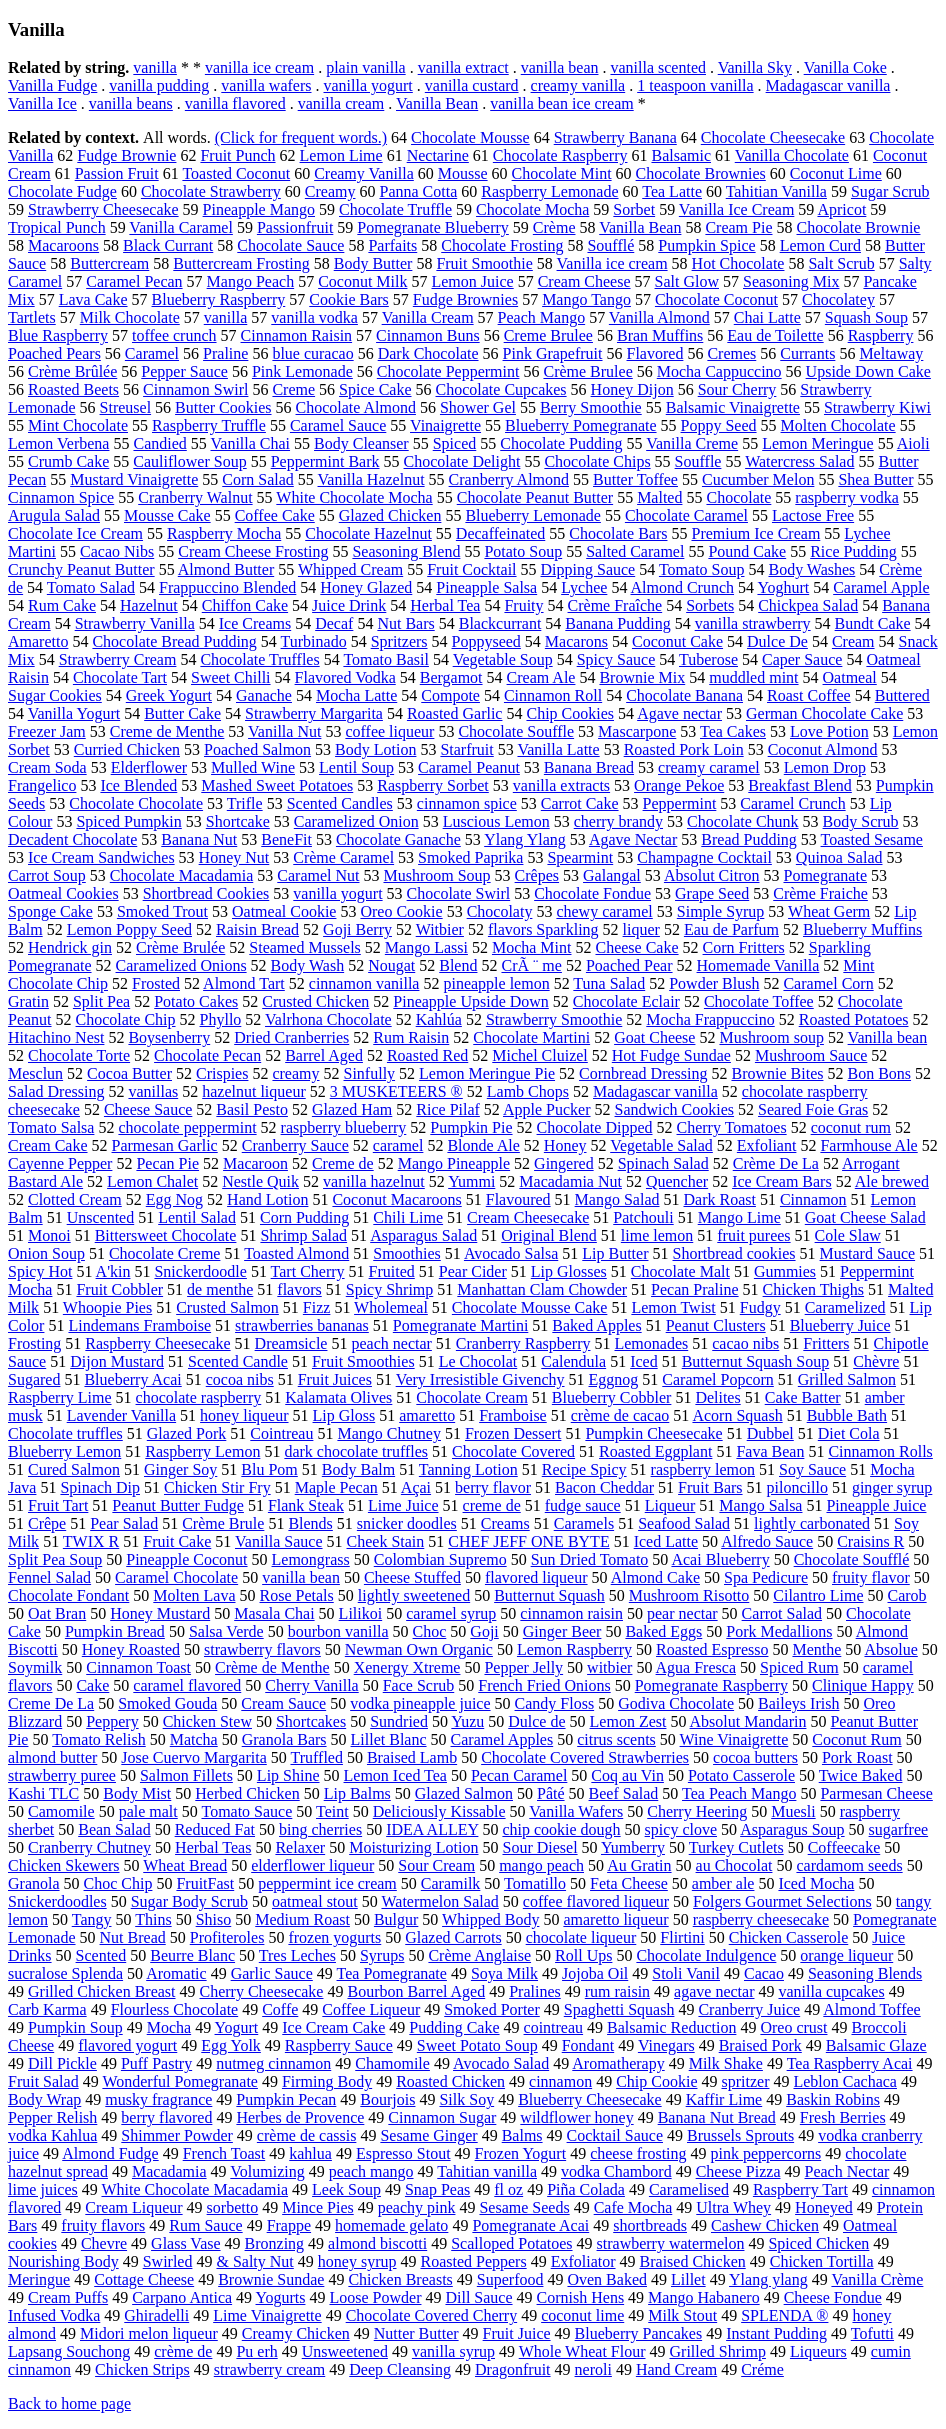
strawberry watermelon (671, 2243)
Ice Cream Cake (333, 2027)
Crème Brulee (587, 371)
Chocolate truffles (65, 1433)
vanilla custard (472, 85)
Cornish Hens (581, 2297)
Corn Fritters (744, 947)
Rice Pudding (853, 551)
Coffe (280, 2009)
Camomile (61, 1811)
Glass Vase (185, 2243)
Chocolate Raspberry (560, 155)
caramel (398, 1145)
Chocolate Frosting (502, 245)
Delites (717, 1397)
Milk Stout (682, 2315)
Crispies (222, 1073)
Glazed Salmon (464, 1793)
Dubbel (770, 1433)
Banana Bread (589, 767)
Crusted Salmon (227, 1307)
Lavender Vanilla (121, 1415)
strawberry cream (270, 2369)
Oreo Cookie (401, 911)
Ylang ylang (768, 2279)
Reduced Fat (215, 1829)
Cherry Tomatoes (732, 1127)
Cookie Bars (349, 299)
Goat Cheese (654, 1037)
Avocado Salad (501, 2063)
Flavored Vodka (345, 677)
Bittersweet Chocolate (166, 1235)
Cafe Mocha (633, 2207)
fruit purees (753, 1235)
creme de (492, 1505)
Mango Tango (586, 299)
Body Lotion (375, 749)
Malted (659, 497)
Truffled (316, 1757)
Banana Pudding (617, 623)
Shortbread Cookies (206, 893)
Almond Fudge (110, 2153)
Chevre (104, 2243)
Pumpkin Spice (706, 245)
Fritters (826, 1343)
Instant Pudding (776, 2333)
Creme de (343, 1163)
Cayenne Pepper (60, 1163)
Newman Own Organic (419, 1649)
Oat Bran (57, 1613)
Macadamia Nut (570, 1181)
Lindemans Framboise (139, 1325)
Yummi (471, 1181)
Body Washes (811, 569)
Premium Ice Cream (755, 533)
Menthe (816, 1649)
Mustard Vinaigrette (134, 479)
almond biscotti (377, 2243)
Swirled (168, 2261)
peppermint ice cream (327, 1883)
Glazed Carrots (453, 1937)
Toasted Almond (296, 1253)
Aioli (913, 443)
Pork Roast (857, 1757)
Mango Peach (251, 281)
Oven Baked (607, 2279)
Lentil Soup (356, 767)
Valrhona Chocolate (328, 1019)
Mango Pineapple (454, 1163)
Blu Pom (269, 1469)
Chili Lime (408, 1217)
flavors (299, 1289)
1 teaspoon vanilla (695, 85)
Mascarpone (637, 731)
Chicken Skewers (64, 1865)
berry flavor (493, 1487)
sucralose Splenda (65, 1973)
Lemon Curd (820, 245)
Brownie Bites (777, 1073)
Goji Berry (357, 929)
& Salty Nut (254, 2261)
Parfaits (392, 245)
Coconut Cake (677, 641)
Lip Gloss (344, 1415)
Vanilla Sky (755, 67)
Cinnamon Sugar (442, 2117)
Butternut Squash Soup (756, 1361)
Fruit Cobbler (119, 1289)
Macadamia (169, 2171)
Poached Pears (54, 353)
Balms (522, 2135)
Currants (807, 353)
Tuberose (708, 659)
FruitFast (205, 1883)
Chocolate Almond (356, 407)
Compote (450, 695)
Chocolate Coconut (716, 299)
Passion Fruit (117, 173)
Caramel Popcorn (718, 1379)
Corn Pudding (304, 1217)
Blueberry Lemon (64, 1451)
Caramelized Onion (356, 821)
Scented (101, 1955)
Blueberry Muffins (862, 929)
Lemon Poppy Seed (129, 929)
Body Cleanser (361, 443)
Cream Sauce (283, 1703)
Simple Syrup (721, 911)
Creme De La (51, 1703)
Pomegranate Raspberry (711, 1685)
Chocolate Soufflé (852, 1559)
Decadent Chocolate (72, 839)
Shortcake (238, 821)
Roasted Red (427, 1055)
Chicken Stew (207, 1721)
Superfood (510, 2279)
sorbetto (233, 2207)
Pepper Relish (52, 2117)
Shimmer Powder (177, 2135)
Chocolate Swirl (459, 893)
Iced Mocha (816, 1883)
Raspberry (881, 335)
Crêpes (537, 875)
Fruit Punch (237, 155)
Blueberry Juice (840, 1325)
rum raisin (617, 1991)
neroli (593, 2369)
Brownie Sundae (271, 2279)
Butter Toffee (635, 479)
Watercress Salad (799, 461)
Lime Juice (403, 1505)
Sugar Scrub (890, 191)
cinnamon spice (467, 803)
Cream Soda (47, 767)
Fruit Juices (335, 1379)
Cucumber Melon (758, 479)
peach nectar (391, 1343)
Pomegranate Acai (530, 2225)
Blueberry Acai (132, 1379)
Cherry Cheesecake (262, 1991)
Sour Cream (436, 1865)
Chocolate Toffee (759, 1001)
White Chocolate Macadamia (194, 2189)
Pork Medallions (779, 1631)
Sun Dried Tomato (590, 1559)
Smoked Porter (492, 2009)
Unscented (101, 1217)
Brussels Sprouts (740, 2135)
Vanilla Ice (42, 103)
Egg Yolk (231, 2045)
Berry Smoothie (591, 407)
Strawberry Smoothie (554, 1019)
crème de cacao (620, 1415)
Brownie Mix (642, 677)
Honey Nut (234, 857)
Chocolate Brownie (859, 227)
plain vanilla (366, 67)
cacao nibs (745, 1343)
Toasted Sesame (872, 839)
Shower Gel (478, 407)
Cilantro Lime (818, 1595)
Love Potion (829, 731)
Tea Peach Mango (739, 1793)
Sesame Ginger (428, 2135)
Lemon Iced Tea (395, 1775)
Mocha (169, 2027)
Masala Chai (274, 1613)
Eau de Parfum (731, 929)
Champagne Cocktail (704, 857)
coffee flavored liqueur (596, 1901)
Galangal (612, 875)
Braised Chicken (693, 2261)
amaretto (427, 1415)
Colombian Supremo (440, 1559)
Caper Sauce (802, 659)
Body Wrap (44, 2099)
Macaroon (255, 1163)
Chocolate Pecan (207, 1055)
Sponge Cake (50, 911)
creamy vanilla (578, 85)
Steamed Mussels (305, 947)
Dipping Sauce (588, 569)
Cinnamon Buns (428, 335)
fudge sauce (583, 1505)
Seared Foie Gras (813, 1109)
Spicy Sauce (616, 659)
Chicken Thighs (813, 1289)
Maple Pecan (336, 1487)
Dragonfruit (513, 2369)
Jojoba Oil (595, 1973)
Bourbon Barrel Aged (416, 1991)
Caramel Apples (502, 1739)
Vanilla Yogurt (74, 713)
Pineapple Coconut (186, 1559)
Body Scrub (861, 821)
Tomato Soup (702, 569)
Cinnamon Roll (553, 695)
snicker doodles (407, 1523)
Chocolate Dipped (595, 1127)
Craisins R (870, 1541)
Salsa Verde (226, 1631)
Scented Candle (238, 1361)
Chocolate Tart (120, 677)
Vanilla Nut (284, 731)
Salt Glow (687, 281)
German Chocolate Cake (824, 713)
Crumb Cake (68, 461)
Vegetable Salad (661, 1145)
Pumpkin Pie (471, 1127)
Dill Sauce (478, 2297)
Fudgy (760, 1307)
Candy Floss (555, 1703)
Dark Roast (719, 1199)
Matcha (194, 1739)
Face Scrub (419, 1685)
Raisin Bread (257, 929)
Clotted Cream (75, 1199)
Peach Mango (542, 317)
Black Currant (168, 245)
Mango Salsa (760, 1505)
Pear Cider (473, 1271)
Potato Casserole (741, 1775)
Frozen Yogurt (521, 2153)
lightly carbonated (812, 1523)
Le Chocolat (478, 1361)
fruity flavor (871, 1577)
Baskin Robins (833, 2099)
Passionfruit (295, 227)
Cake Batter (803, 1397)
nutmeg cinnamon (273, 2063)
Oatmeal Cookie (284, 911)
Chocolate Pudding (561, 443)
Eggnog (614, 1379)
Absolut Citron (712, 875)
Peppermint (680, 803)
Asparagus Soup (792, 1829)
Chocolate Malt (680, 1271)
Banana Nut (199, 839)
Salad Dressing (56, 1091)
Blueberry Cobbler (612, 1397)
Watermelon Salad (439, 1901)
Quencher (677, 1181)
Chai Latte (767, 317)
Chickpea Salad (808, 605)
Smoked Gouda (167, 1703)
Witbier (440, 929)
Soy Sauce (812, 1469)
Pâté (551, 1793)
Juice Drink (349, 605)
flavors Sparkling (543, 929)
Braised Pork (760, 2045)
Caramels (584, 1523)
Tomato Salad (91, 587)
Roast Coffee (809, 695)
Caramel (152, 353)
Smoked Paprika (470, 857)
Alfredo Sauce (767, 1541)
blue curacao (312, 353)
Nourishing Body (63, 2261)
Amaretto (38, 641)
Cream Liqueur (133, 2207)
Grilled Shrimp (718, 2351)
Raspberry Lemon (202, 1451)
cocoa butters (755, 1757)
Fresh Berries (843, 2117)
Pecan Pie (167, 1163)
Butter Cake (182, 713)
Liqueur (670, 1505)
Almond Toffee (871, 2009)
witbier (609, 1667)
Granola (34, 1883)
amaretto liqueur (615, 1919)
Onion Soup (46, 1253)
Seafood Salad (684, 1523)
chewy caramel (604, 911)
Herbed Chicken (247, 1793)
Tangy (92, 1919)
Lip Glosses (569, 1271)
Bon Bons (879, 1073)
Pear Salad (124, 1523)
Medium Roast (302, 1919)
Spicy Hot (40, 1271)
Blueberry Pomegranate (581, 425)
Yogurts (281, 2297)
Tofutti (872, 2333)
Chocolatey (838, 299)
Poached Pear (629, 965)
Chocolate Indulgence (706, 1955)
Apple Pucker (547, 1109)
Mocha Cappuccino (719, 371)
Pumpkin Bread (115, 1631)
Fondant (588, 2045)
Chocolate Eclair (626, 1001)
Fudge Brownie (126, 155)
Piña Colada (586, 2189)
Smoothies (407, 1253)
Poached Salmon (257, 749)
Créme (762, 2369)
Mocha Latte (356, 695)
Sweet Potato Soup (477, 2045)
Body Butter (373, 263)
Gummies (785, 1271)
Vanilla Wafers (576, 1811)
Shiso (214, 1919)
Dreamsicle (291, 1343)
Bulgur (396, 1919)
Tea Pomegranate (392, 1973)
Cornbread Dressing (643, 1073)
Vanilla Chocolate (792, 155)
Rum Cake (62, 605)
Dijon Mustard (117, 1361)
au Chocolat (734, 1865)
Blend (458, 965)
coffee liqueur (389, 731)
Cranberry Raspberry (523, 1343)
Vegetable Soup (503, 659)
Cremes (731, 353)
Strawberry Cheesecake (103, 209)
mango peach (541, 1865)
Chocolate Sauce (290, 245)
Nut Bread (133, 1937)
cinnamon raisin (571, 1613)
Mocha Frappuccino (710, 1019)
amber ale (723, 1883)
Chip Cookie (656, 2081)
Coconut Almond (823, 749)
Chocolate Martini (531, 1037)
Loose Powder (375, 2297)
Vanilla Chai (251, 443)
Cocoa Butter (129, 1073)
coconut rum (851, 1127)
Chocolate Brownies (701, 173)
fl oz (508, 2189)
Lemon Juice (472, 281)
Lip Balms (357, 1793)
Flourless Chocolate (175, 2009)
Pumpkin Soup (75, 2027)
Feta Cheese (629, 1883)
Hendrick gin (70, 947)
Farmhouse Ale (868, 1145)
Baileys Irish (798, 1703)
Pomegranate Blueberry (433, 227)
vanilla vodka (314, 317)
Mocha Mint (532, 947)
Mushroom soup (771, 1037)
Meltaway (891, 353)
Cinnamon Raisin (297, 335)
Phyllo (221, 1019)
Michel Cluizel (540, 1055)
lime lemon (657, 1235)
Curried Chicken (127, 749)
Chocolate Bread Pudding (174, 641)
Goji (484, 1631)
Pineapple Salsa (486, 587)
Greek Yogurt (169, 695)
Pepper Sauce (184, 371)
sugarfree (899, 1829)
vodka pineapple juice (420, 1703)
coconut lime (582, 2315)
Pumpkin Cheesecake (653, 1433)
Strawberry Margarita (314, 713)
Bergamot (451, 677)
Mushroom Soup (436, 875)
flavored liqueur (536, 1577)
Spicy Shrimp (390, 1289)
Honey (565, 1145)
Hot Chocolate (738, 263)
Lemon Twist (673, 1307)
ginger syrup (892, 1487)
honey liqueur (244, 1415)
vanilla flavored (235, 103)
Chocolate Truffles (259, 659)
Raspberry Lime (60, 1397)
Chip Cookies (570, 713)
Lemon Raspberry (574, 1649)
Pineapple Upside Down (471, 1001)
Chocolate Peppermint (448, 371)
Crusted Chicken (315, 1001)
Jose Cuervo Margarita (193, 1757)
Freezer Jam (47, 731)
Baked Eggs (663, 1631)
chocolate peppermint (187, 1127)
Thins (153, 1919)
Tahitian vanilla (487, 2171)
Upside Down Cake (868, 371)
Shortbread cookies (733, 1253)
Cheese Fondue (833, 2297)
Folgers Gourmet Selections (782, 1901)
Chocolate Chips (597, 461)
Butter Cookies (223, 407)
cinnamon (560, 2081)
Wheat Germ (829, 911)
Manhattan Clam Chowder (542, 1289)
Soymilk (35, 1667)
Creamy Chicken (296, 2333)
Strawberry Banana (615, 137)
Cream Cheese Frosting (253, 551)
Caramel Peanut (469, 767)
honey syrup (357, 2261)
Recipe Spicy (584, 1469)
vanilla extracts (561, 785)
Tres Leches (297, 1955)
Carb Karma (47, 2009)
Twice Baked (861, 1775)
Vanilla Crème (877, 2279)
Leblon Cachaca (845, 2081)
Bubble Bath (847, 1415)
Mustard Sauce (868, 1253)
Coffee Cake (275, 515)
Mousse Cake (167, 515)
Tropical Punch (57, 227)
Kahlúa (439, 1019)
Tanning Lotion (468, 1469)
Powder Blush (714, 983)
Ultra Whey (733, 2207)
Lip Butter (615, 1253)
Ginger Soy (180, 1469)
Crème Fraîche (615, 605)
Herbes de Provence (300, 2117)
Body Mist (137, 1793)
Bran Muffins (660, 335)
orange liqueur (846, 1955)
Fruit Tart (58, 1505)
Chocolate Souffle (516, 731)
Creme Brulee (548, 335)
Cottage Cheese (144, 2279)
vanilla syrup (453, 2351)
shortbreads (650, 2225)
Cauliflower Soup (189, 461)
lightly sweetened (414, 1595)
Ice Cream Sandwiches (101, 857)
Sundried (399, 1721)
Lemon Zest (628, 1721)
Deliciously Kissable (439, 1811)
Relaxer (300, 1847)
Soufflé (610, 245)
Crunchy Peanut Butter (81, 569)
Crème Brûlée (72, 371)
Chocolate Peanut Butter (535, 497)
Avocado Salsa (511, 1253)
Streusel (126, 407)
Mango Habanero (704, 2297)
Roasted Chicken (450, 2081)
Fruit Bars (710, 1487)
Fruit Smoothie (484, 263)
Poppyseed (486, 641)
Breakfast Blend (800, 785)
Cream (853, 641)
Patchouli (643, 1217)
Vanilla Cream (428, 317)
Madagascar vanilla (828, 85)
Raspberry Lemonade (549, 191)
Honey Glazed (366, 587)
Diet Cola (849, 1433)
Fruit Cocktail (471, 569)
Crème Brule (223, 1523)
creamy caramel (709, 767)
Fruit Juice (517, 2333)
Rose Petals (297, 1595)
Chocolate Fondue (592, 893)
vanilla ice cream (259, 67)
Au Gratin (639, 1865)
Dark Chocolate (428, 353)
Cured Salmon (74, 1469)
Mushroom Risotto (689, 1595)
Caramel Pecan (134, 281)
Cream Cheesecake (528, 1217)
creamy (295, 1073)
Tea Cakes (733, 731)
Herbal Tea (445, 605)
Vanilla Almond (659, 317)
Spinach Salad (663, 1163)
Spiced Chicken (818, 2243)
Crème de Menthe (272, 1667)
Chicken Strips (142, 2369)
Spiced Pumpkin (128, 821)
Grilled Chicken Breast (102, 1991)
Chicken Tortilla (822, 2261)
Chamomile (392, 2063)
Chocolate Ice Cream (75, 533)
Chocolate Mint (562, 173)
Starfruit (466, 749)
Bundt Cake (873, 623)
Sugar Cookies (55, 695)
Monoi (49, 1235)
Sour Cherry (737, 389)
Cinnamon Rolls (880, 1451)
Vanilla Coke (845, 67)
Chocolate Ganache (398, 839)
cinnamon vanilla (364, 983)
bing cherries (320, 1829)
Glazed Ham (352, 1109)
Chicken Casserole (789, 1937)
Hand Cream (676, 2369)
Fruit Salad (43, 2081)
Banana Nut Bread (717, 2117)
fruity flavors (103, 2225)
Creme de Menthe (167, 731)
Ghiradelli (156, 2315)
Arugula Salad (54, 515)
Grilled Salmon (847, 1379)
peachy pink (417, 2207)
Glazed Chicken (390, 515)
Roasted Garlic (455, 713)
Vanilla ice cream (612, 263)
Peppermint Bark (325, 461)
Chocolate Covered (513, 1451)
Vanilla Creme (692, 443)
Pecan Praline (695, 1289)
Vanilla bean (888, 1037)
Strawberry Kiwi (877, 407)
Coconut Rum (856, 1739)
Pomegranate (825, 875)
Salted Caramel (635, 551)
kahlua (310, 2153)
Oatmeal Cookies (63, 893)
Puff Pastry (156, 2063)
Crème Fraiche (820, 893)
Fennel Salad (49, 1577)
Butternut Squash (549, 1595)
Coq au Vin (627, 1775)
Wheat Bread (185, 1865)
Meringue (39, 2279)
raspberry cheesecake (761, 1919)
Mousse (463, 173)
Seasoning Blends (865, 1973)
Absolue (890, 1649)
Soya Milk (504, 1973)
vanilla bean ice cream (561, 103)
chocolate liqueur (581, 1937)
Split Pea (101, 1001)
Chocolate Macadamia (182, 875)
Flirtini (682, 1937)
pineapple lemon (496, 983)
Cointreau (281, 1433)
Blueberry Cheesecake (589, 2099)
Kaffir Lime (724, 2099)
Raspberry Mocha (224, 533)
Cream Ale (541, 677)
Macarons (576, 641)
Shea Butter (875, 479)
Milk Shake (726, 2063)
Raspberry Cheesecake (157, 1343)
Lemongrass (311, 1559)
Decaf (334, 623)
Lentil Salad (197, 1217)
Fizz (317, 1307)
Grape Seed (712, 893)
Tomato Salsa (51, 1127)
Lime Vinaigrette (267, 2315)
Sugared (34, 1379)
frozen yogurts (334, 1937)
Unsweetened (345, 2351)
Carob (907, 1595)
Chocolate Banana (684, 695)
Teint (332, 1811)
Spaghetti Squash (619, 2009)
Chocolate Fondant (68, 1595)
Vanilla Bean (437, 103)
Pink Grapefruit (553, 353)
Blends (310, 1523)
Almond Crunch (683, 587)
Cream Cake (48, 1145)
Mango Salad (617, 1199)
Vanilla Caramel (181, 227)
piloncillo (797, 1487)
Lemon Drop (825, 767)
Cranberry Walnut (195, 497)
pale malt (148, 1811)
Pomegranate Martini (461, 1325)
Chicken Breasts (400, 2279)
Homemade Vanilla (758, 965)
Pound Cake (747, 551)
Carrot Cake (580, 803)
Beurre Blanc (192, 1955)
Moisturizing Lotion (413, 1847)
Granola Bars (284, 1739)
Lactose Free (813, 515)
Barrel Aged (324, 1055)
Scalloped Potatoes (511, 2243)
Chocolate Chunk (743, 821)
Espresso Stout (403, 2153)
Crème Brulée (180, 947)
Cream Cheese (584, 281)
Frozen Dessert (513, 1433)
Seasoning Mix (791, 281)
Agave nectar (679, 713)
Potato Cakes (196, 1001)
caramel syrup (451, 1613)
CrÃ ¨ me (531, 965)
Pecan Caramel (519, 1775)
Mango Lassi (426, 947)
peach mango (371, 2171)
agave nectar (714, 1991)
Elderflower (149, 767)
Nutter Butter (416, 2333)
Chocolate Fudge (62, 191)
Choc (430, 1631)
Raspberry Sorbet (433, 785)
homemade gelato (391, 2225)
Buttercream (109, 263)
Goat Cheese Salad (865, 1217)
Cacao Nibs (117, 551)
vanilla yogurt (368, 85)
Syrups (382, 1955)
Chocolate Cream (472, 1397)
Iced (644, 1361)
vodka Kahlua (52, 2135)
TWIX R (91, 1541)
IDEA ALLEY (432, 1829)
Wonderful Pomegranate (180, 2081)
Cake (92, 1685)
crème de (183, 2351)
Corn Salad (258, 479)
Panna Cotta (418, 191)
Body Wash (308, 965)
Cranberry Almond (509, 479)
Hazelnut (149, 605)
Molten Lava (194, 1595)
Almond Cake (655, 1577)
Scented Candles (340, 803)
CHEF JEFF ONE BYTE (528, 1541)
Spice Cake (375, 389)
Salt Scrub (841, 263)
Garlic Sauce (272, 1973)
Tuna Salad (609, 983)
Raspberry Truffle (209, 425)
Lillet (688, 2279)
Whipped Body (490, 1919)
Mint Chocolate (78, 425)
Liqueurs (818, 2351)
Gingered (564, 1163)
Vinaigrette (445, 425)
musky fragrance (158, 2099)
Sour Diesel (539, 1847)
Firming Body (327, 2081)
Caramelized (845, 1307)
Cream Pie (738, 227)
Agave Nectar (633, 839)
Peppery (112, 1721)
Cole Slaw (848, 1235)
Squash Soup (866, 317)
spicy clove (681, 1829)
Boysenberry (169, 1037)
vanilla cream (341, 103)
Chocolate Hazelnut (368, 533)
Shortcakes (311, 1721)
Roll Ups (583, 1955)
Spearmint (580, 857)
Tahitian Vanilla (776, 191)
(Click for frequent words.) (301, 137)
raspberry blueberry (344, 1127)
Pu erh (256, 2351)
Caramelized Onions (181, 965)
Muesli (793, 1811)
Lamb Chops (528, 1091)
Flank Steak (306, 1505)
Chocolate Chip (126, 1019)
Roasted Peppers (473, 2261)
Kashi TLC (43, 1793)
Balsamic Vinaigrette (733, 407)
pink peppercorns (766, 2153)
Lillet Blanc (389, 1739)
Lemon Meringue (818, 443)
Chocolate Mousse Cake (530, 1307)
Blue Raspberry (58, 335)
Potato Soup (523, 551)
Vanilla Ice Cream (737, 209)
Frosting (34, 1343)
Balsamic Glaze (876, 2045)
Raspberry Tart (800, 2189)
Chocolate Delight (462, 461)
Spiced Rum (799, 1667)
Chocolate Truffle (395, 209)
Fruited (392, 1271)
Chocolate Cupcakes (501, 389)
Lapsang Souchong (69, 2351)
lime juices (43, 2189)
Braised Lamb (412, 1757)
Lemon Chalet (152, 1181)
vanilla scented (658, 67)
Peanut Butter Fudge (178, 1505)
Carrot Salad (782, 1613)
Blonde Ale (483, 1145)
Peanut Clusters (716, 1325)
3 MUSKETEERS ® (396, 1091)
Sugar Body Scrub (189, 1901)
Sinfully (370, 1073)
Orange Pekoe (679, 785)
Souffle (698, 461)
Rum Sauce (205, 2225)
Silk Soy (466, 2099)
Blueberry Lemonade (533, 515)
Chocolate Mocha (532, 209)
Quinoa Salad (839, 857)
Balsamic (681, 155)
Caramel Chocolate (176, 1577)
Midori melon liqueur (149, 2333)
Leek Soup (346, 2189)
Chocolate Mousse (470, 137)
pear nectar (682, 1613)
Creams (505, 1523)
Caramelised (689, 2189)
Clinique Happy (863, 1685)
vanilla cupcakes (831, 1991)
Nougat (391, 965)
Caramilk (451, 1883)
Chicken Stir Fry (217, 1487)
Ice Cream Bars (782, 1181)
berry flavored (166, 2117)
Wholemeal (391, 1307)
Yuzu (467, 1721)
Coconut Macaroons (396, 1199)
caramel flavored (187, 1685)
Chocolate (738, 497)
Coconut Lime (836, 173)
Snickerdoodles (57, 1901)
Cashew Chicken (765, 2225)
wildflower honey (576, 2117)
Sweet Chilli (231, 677)
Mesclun (35, 1073)
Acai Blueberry (720, 1559)
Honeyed (824, 2207)
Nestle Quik (260, 1181)
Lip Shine (288, 1775)
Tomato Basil (386, 659)
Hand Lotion (267, 1199)
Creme (293, 389)
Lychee (584, 587)
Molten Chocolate (838, 425)
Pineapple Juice (876, 1505)
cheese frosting (638, 2153)
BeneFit (286, 839)
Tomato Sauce (246, 1811)
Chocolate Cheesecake (773, 137)
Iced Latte (666, 1541)
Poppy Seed (719, 425)
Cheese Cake (636, 947)
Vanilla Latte (558, 749)
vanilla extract (463, 67)
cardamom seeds (849, 1865)
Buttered (902, 695)
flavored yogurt (127, 2045)
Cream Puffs (68, 2297)
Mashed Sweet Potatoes (277, 785)
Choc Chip (118, 1883)
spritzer (745, 2081)
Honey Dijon (632, 389)
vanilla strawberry (753, 623)
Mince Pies (318, 2207)
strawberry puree (62, 1775)
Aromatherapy (618, 2063)
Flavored (655, 353)
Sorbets (710, 605)
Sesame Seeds (524, 2207)
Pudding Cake (454, 2027)
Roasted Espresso (712, 1649)
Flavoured (518, 1199)
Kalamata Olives (338, 1397)
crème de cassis (307, 2135)
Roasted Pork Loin (684, 749)
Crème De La (776, 1163)
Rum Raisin (411, 1037)
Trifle (245, 803)
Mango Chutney (389, 1433)
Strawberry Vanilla (135, 623)
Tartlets (32, 317)
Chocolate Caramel (686, 515)
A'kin (113, 1271)
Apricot (841, 209)
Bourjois (387, 2099)
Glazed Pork (187, 1433)
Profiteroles (227, 1937)
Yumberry (633, 1847)
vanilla (155, 67)
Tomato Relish (99, 1739)
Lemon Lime (341, 155)
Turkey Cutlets (736, 1847)
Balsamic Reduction (671, 2027)
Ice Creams (255, 623)
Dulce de (536, 1721)
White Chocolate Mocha (354, 497)
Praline (225, 353)
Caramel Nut (318, 875)
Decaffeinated (500, 533)
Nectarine (438, 155)
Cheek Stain (386, 1541)
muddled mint (753, 677)
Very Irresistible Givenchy (480, 1379)
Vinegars (666, 2045)
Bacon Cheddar (604, 1487)
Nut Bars (405, 623)
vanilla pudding (159, 85)
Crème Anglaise (479, 1955)
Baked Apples (596, 1325)
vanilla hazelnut (374, 1181)
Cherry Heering (697, 1811)
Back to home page (69, 2403)
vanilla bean (560, 67)
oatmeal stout (315, 1901)
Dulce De (777, 641)
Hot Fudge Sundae (671, 1055)
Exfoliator (583, 2261)
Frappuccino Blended (227, 587)
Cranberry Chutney (89, 1847)
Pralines (535, 1991)
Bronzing (275, 2243)
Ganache (264, 695)
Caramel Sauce (338, 425)
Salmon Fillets (186, 1775)
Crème (554, 227)
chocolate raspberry (199, 1397)
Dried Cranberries (291, 1037)
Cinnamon (813, 1199)
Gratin (28, 1001)
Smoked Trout (162, 911)
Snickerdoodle (200, 1271)
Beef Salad (624, 1793)
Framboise (513, 1415)
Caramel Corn (828, 983)
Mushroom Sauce (811, 1055)
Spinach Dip (100, 1487)
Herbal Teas (213, 1847)
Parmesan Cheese (876, 1793)
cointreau (554, 2027)
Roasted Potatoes (854, 1019)
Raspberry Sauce (339, 2045)
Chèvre (876, 1361)
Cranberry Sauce (295, 1145)
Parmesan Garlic (165, 1145)
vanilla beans (131, 103)
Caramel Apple (881, 587)
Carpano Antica (182, 2297)
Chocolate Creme (165, 1253)
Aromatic (176, 1973)
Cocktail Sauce (615, 2135)
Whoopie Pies (107, 1307)
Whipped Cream (350, 569)
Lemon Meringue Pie (487, 1073)
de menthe (220, 1289)
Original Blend (549, 1235)
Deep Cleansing (400, 2369)
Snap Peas (437, 2189)
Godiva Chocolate (676, 1703)
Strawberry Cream (118, 659)
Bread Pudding (749, 839)
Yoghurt (783, 587)
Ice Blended (138, 785)
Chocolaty (500, 911)
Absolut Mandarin (748, 1721)
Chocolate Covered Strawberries (585, 1757)
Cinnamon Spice (61, 497)
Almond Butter (226, 569)
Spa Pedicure (766, 1577)
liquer (641, 929)
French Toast (224, 2153)
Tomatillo (535, 1883)
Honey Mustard (160, 1613)
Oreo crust (793, 2027)
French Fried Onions (544, 1685)
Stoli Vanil (686, 1973)
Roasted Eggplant (655, 1451)
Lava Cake (93, 299)
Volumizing (267, 2171)
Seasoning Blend (406, 551)
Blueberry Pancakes (639, 2333)
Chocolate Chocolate (136, 803)
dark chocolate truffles (356, 1451)
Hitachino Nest (56, 1037)
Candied (159, 443)
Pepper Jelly (523, 1667)
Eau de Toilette (775, 335)
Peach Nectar (847, 2171)
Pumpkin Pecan (286, 2099)
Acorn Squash (737, 1415)
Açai (416, 1487)
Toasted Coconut (236, 173)
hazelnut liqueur (254, 1091)
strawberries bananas (302, 1325)
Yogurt (237, 2027)
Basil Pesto (252, 1109)
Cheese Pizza (738, 2171)
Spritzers (399, 641)
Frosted (156, 983)
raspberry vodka (847, 497)
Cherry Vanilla (311, 1685)
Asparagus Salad (423, 1235)
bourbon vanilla (338, 1631)
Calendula (573, 1361)
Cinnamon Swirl (195, 389)
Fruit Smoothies (363, 1361)
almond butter (52, 1757)
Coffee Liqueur (371, 2009)
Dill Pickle (62, 2063)
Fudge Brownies (465, 299)
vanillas (153, 1091)
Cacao (764, 1973)
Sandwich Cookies (675, 1109)
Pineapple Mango (259, 209)
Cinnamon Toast (138, 1667)
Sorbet (634, 209)
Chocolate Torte (79, 1055)
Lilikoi (361, 1613)
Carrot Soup (47, 875)
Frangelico (42, 785)
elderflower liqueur (312, 1865)
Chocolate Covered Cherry (432, 2315)
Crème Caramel (343, 857)
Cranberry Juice (749, 2009)
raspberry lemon (703, 1469)
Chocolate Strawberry (211, 191)
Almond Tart (244, 983)
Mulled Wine (253, 767)
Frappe (289, 2225)
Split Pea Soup (55, 1559)
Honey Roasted (131, 1649)
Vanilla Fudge (52, 85)
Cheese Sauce (148, 1109)
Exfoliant (767, 1145)
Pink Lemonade (302, 371)
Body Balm (358, 1469)
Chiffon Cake (245, 605)
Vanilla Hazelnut (371, 479)
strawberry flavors (262, 1649)
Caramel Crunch (792, 803)
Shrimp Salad (303, 1235)
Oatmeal (850, 677)
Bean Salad (114, 1829)
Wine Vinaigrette (734, 1739)
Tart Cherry (308, 1271)
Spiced (455, 443)
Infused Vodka (54, 2315)
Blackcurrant (500, 623)
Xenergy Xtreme (407, 1667)
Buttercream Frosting (241, 263)
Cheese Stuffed (412, 1577)
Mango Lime (739, 1217)
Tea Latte (672, 191)
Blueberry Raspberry (219, 299)
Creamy (330, 191)
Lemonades (651, 1343)
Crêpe (47, 1523)
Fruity (523, 605)
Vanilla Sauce (279, 1541)
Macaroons (63, 245)
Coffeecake (844, 1847)
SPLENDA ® (784, 2315)
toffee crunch (174, 335)
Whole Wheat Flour (582, 2351)
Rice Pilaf (448, 1109)
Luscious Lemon (496, 821)
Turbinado (314, 641)
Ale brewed (892, 1181)
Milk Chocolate (130, 317)
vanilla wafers (266, 85)
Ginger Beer (562, 1631)
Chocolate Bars (618, 533)
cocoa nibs (240, 1379)
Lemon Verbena (58, 443)
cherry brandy (618, 821)
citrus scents (616, 1739)
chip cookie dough (561, 1829)
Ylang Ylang (525, 839)
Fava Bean (770, 1451)
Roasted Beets (73, 389)
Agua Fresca (696, 1667)
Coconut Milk (362, 281)
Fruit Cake (177, 1541)
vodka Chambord (616, 2171)
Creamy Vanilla (364, 173)
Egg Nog (174, 1199)
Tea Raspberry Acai (850, 2063)
